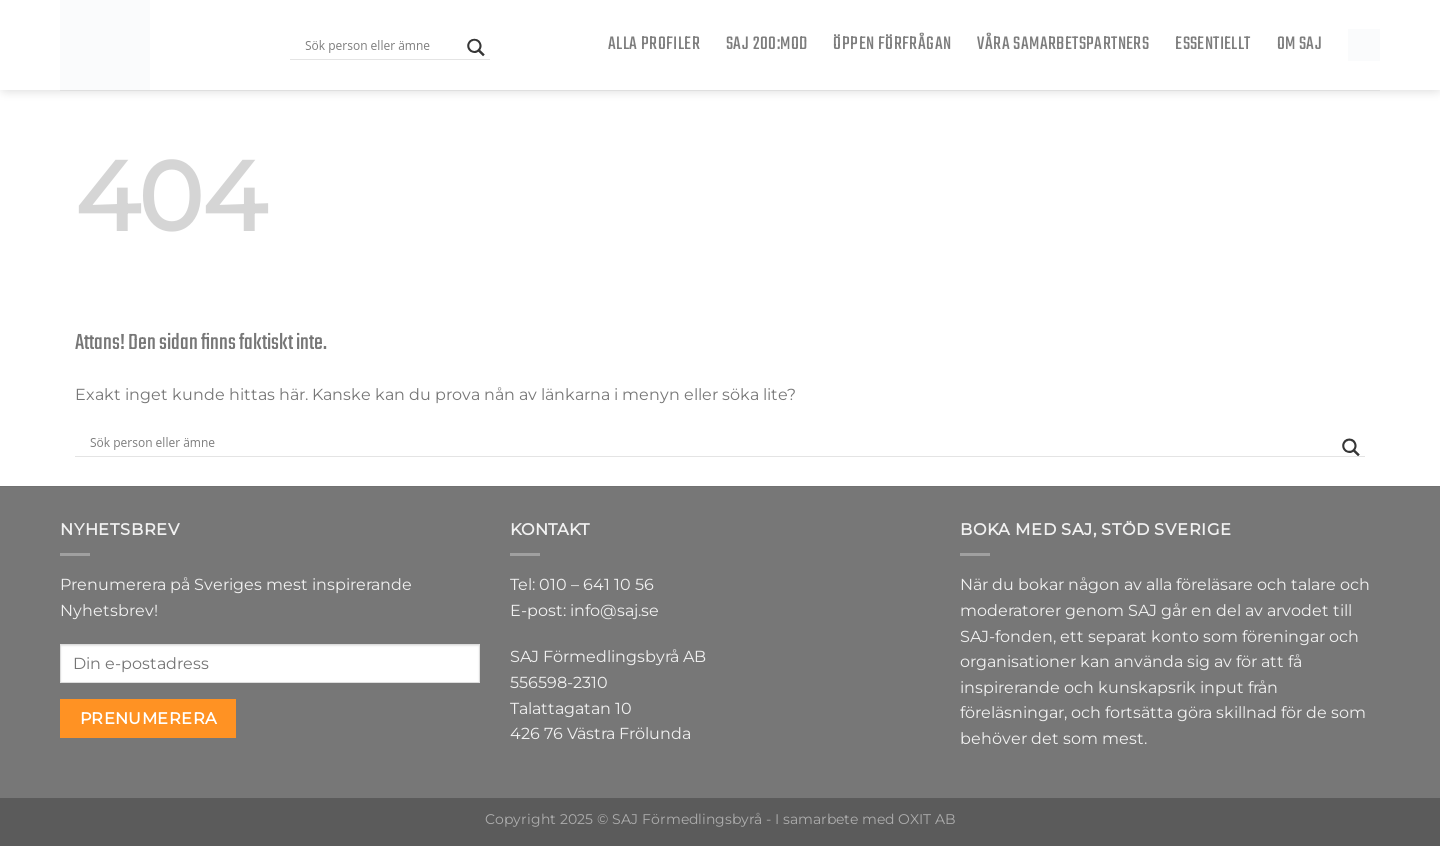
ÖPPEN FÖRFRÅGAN (892, 44)
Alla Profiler (654, 44)
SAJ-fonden (1006, 636)
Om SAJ (1299, 44)
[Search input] (381, 45)
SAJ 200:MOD (766, 44)
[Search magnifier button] (476, 47)
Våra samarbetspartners (1063, 44)
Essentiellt (1212, 44)
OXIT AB (927, 819)
